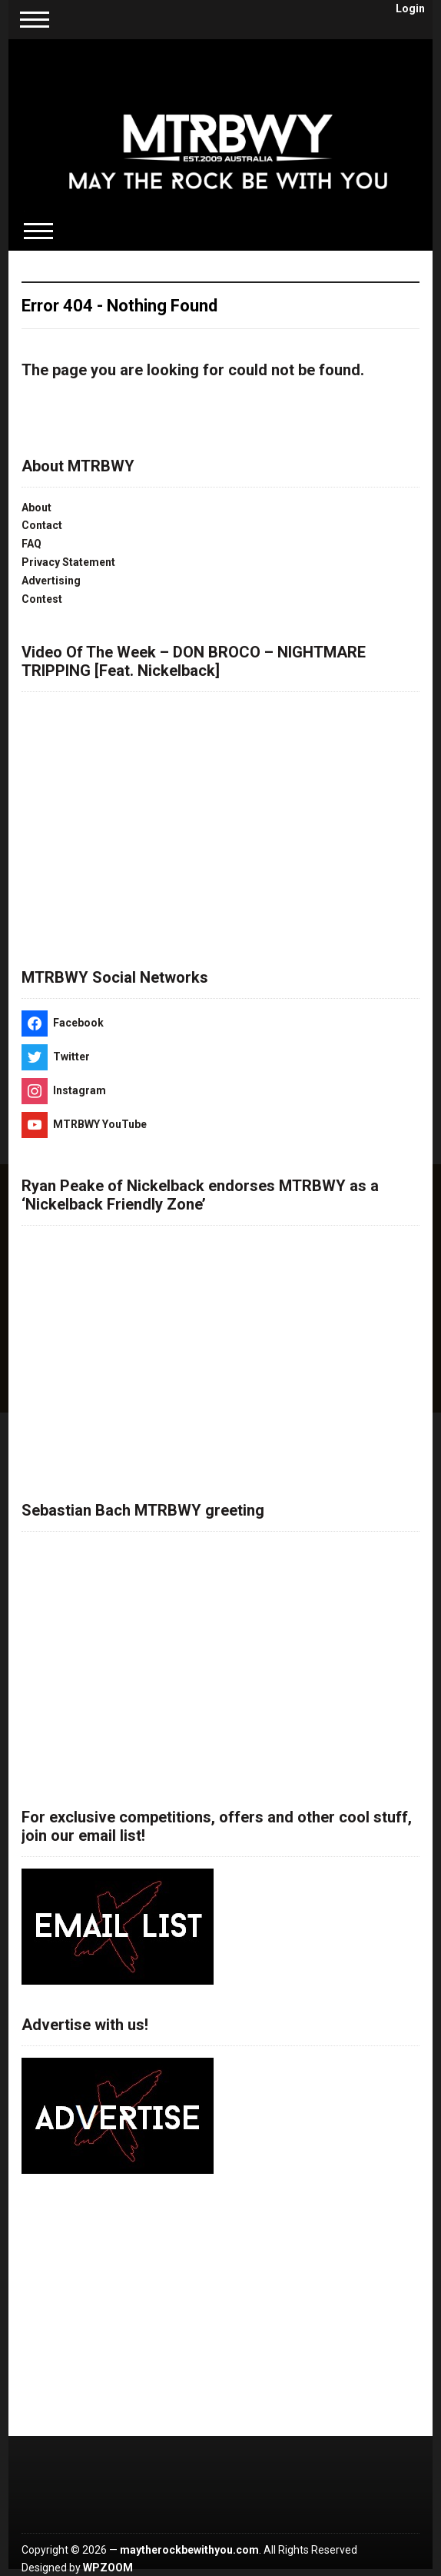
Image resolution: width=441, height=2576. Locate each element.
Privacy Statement (68, 562)
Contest (42, 599)
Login (410, 8)
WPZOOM (108, 2567)
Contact (42, 525)
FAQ (31, 543)
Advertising (51, 580)
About (36, 507)
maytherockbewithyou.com (189, 2550)
